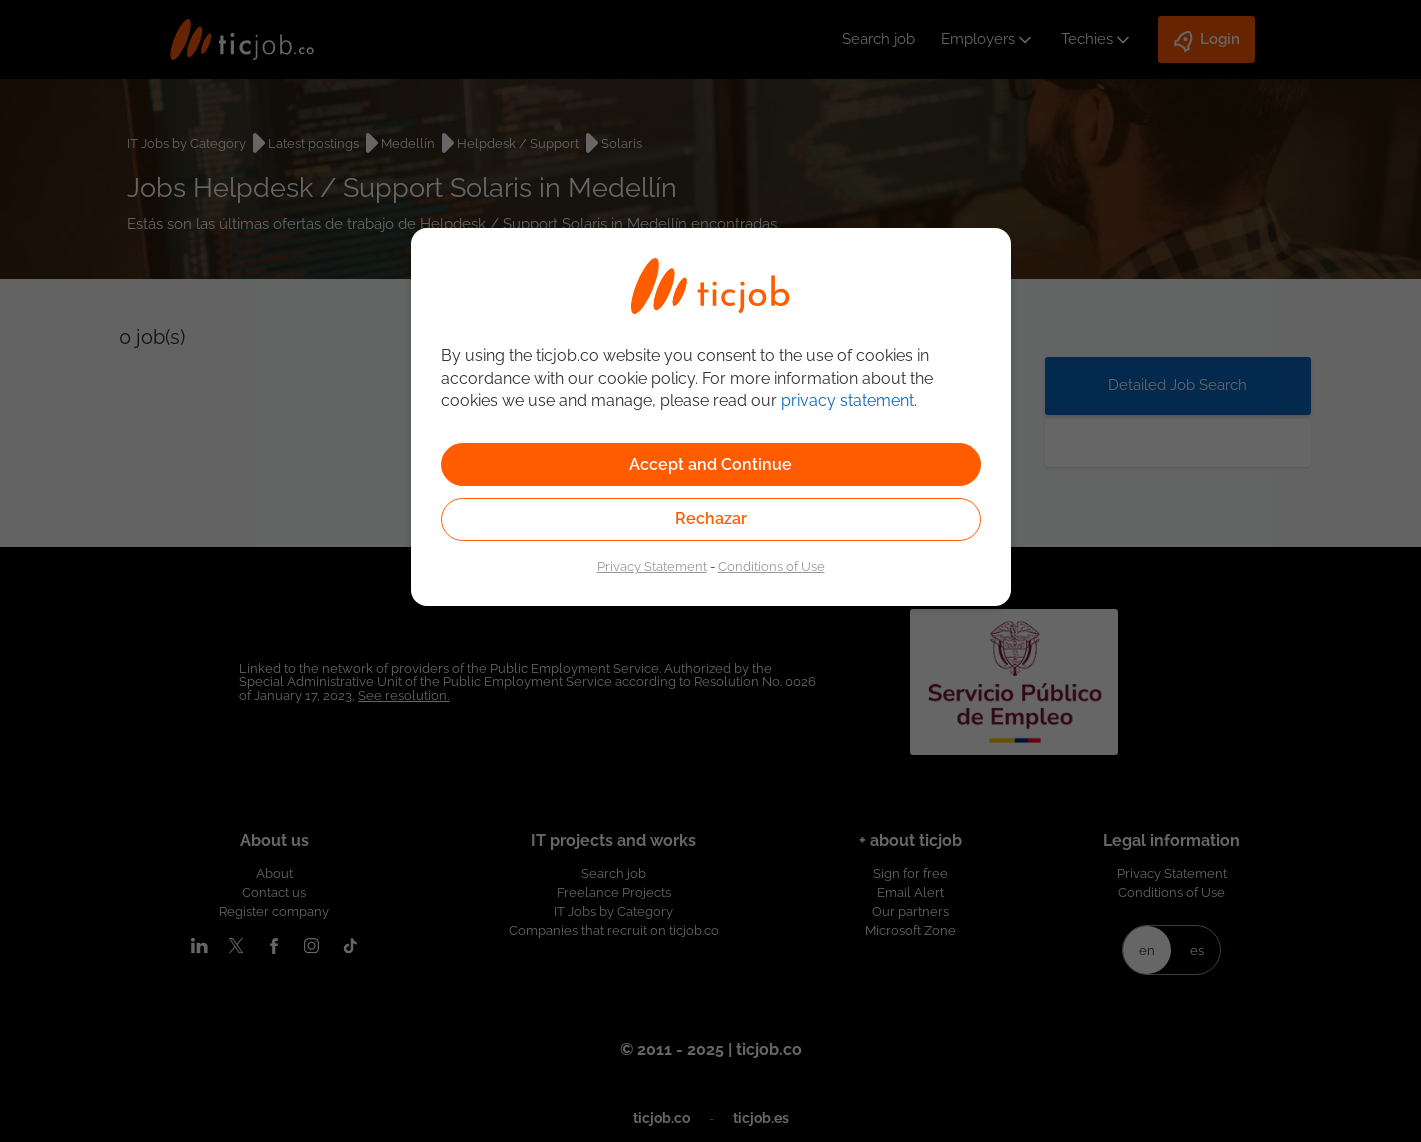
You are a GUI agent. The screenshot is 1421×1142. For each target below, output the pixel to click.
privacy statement (847, 400)
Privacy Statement (652, 566)
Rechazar (711, 518)
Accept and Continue (710, 464)
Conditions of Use (771, 566)
